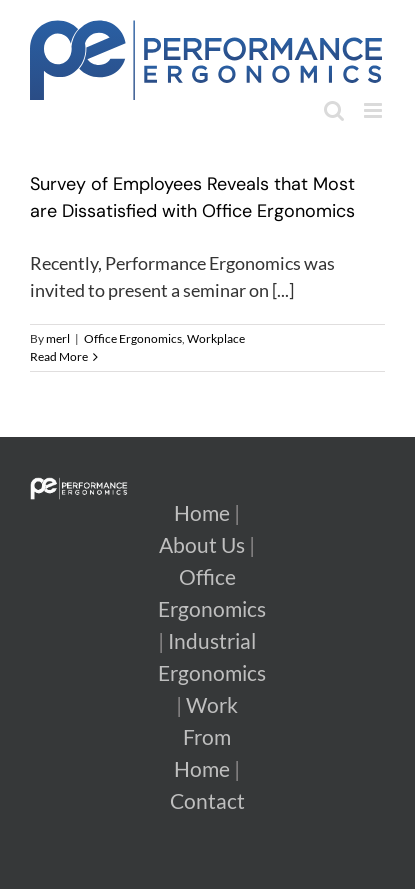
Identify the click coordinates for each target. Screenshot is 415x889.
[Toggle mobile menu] (374, 110)
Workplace (216, 338)
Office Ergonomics (133, 338)
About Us (202, 545)
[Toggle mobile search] (334, 110)
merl (58, 338)
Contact (207, 801)
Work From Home (206, 737)
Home (202, 513)
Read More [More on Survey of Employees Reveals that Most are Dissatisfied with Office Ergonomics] (59, 356)
